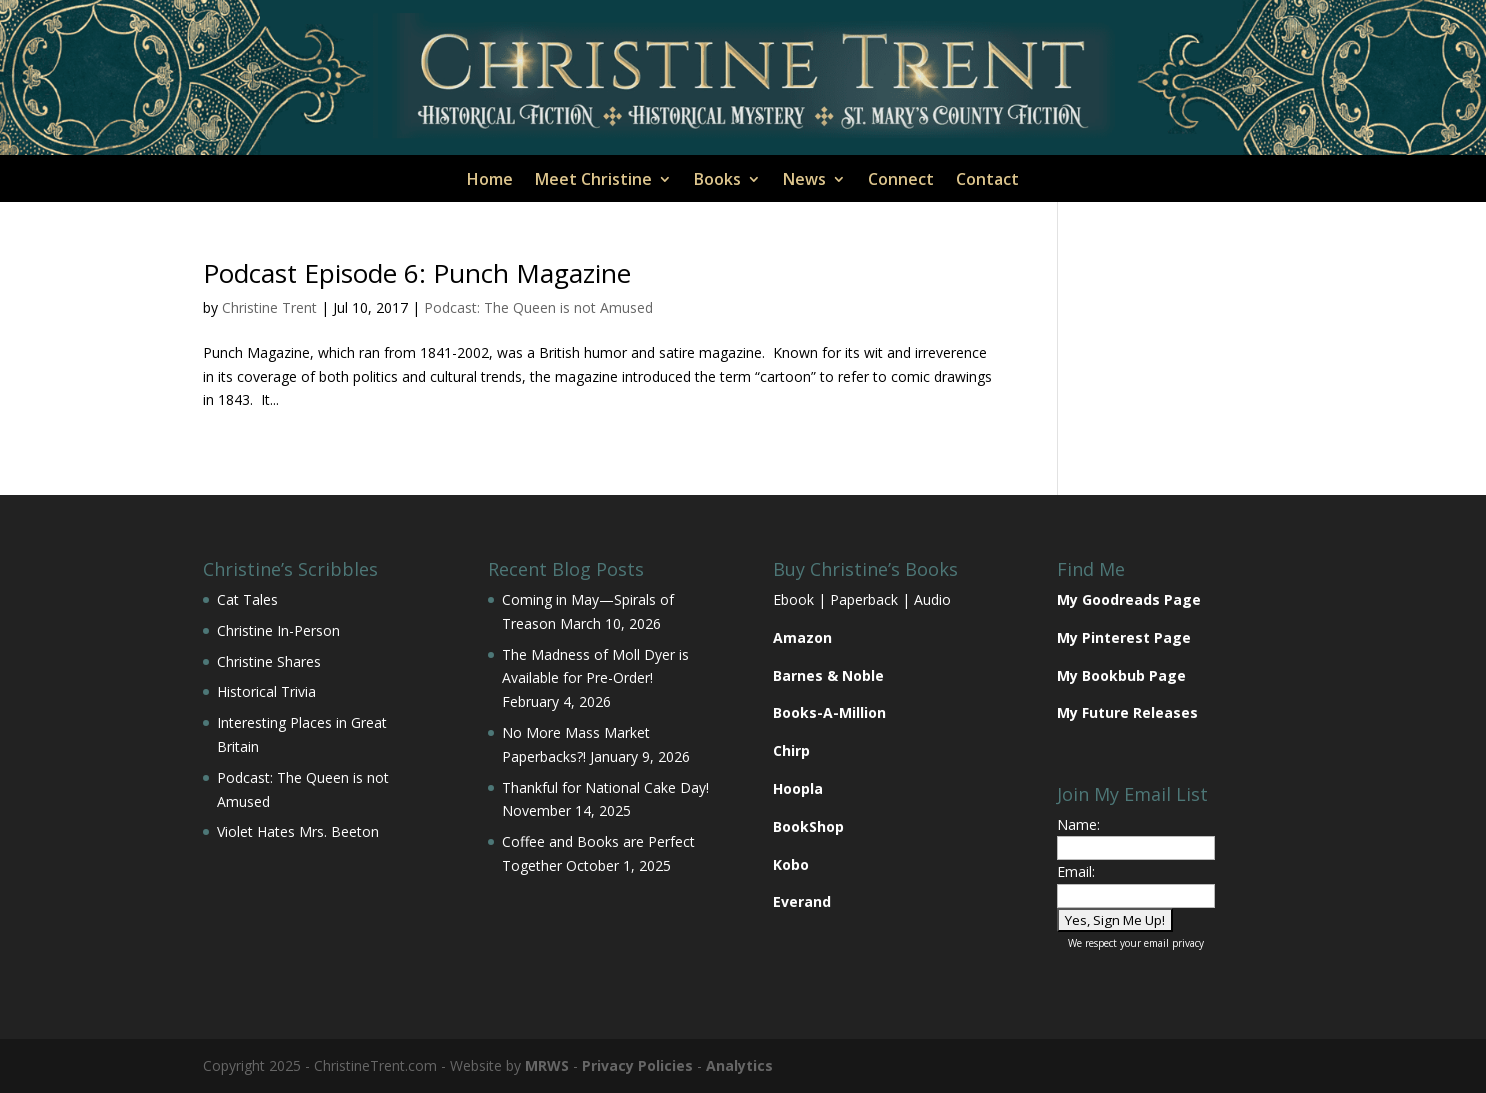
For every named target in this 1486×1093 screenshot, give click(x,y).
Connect (901, 181)
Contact (987, 181)
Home (490, 181)
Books (717, 181)
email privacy (1174, 943)
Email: (1076, 871)
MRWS (547, 1065)
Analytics (739, 1065)
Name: (1078, 824)
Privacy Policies (637, 1065)
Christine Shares (269, 661)
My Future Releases (1127, 712)
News (804, 181)
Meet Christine (593, 181)
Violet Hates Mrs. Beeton (298, 831)
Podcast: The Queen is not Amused (538, 307)
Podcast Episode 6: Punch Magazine (417, 273)
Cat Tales (247, 599)
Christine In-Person (278, 630)
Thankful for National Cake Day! (605, 787)
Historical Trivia (266, 691)
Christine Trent (269, 307)
